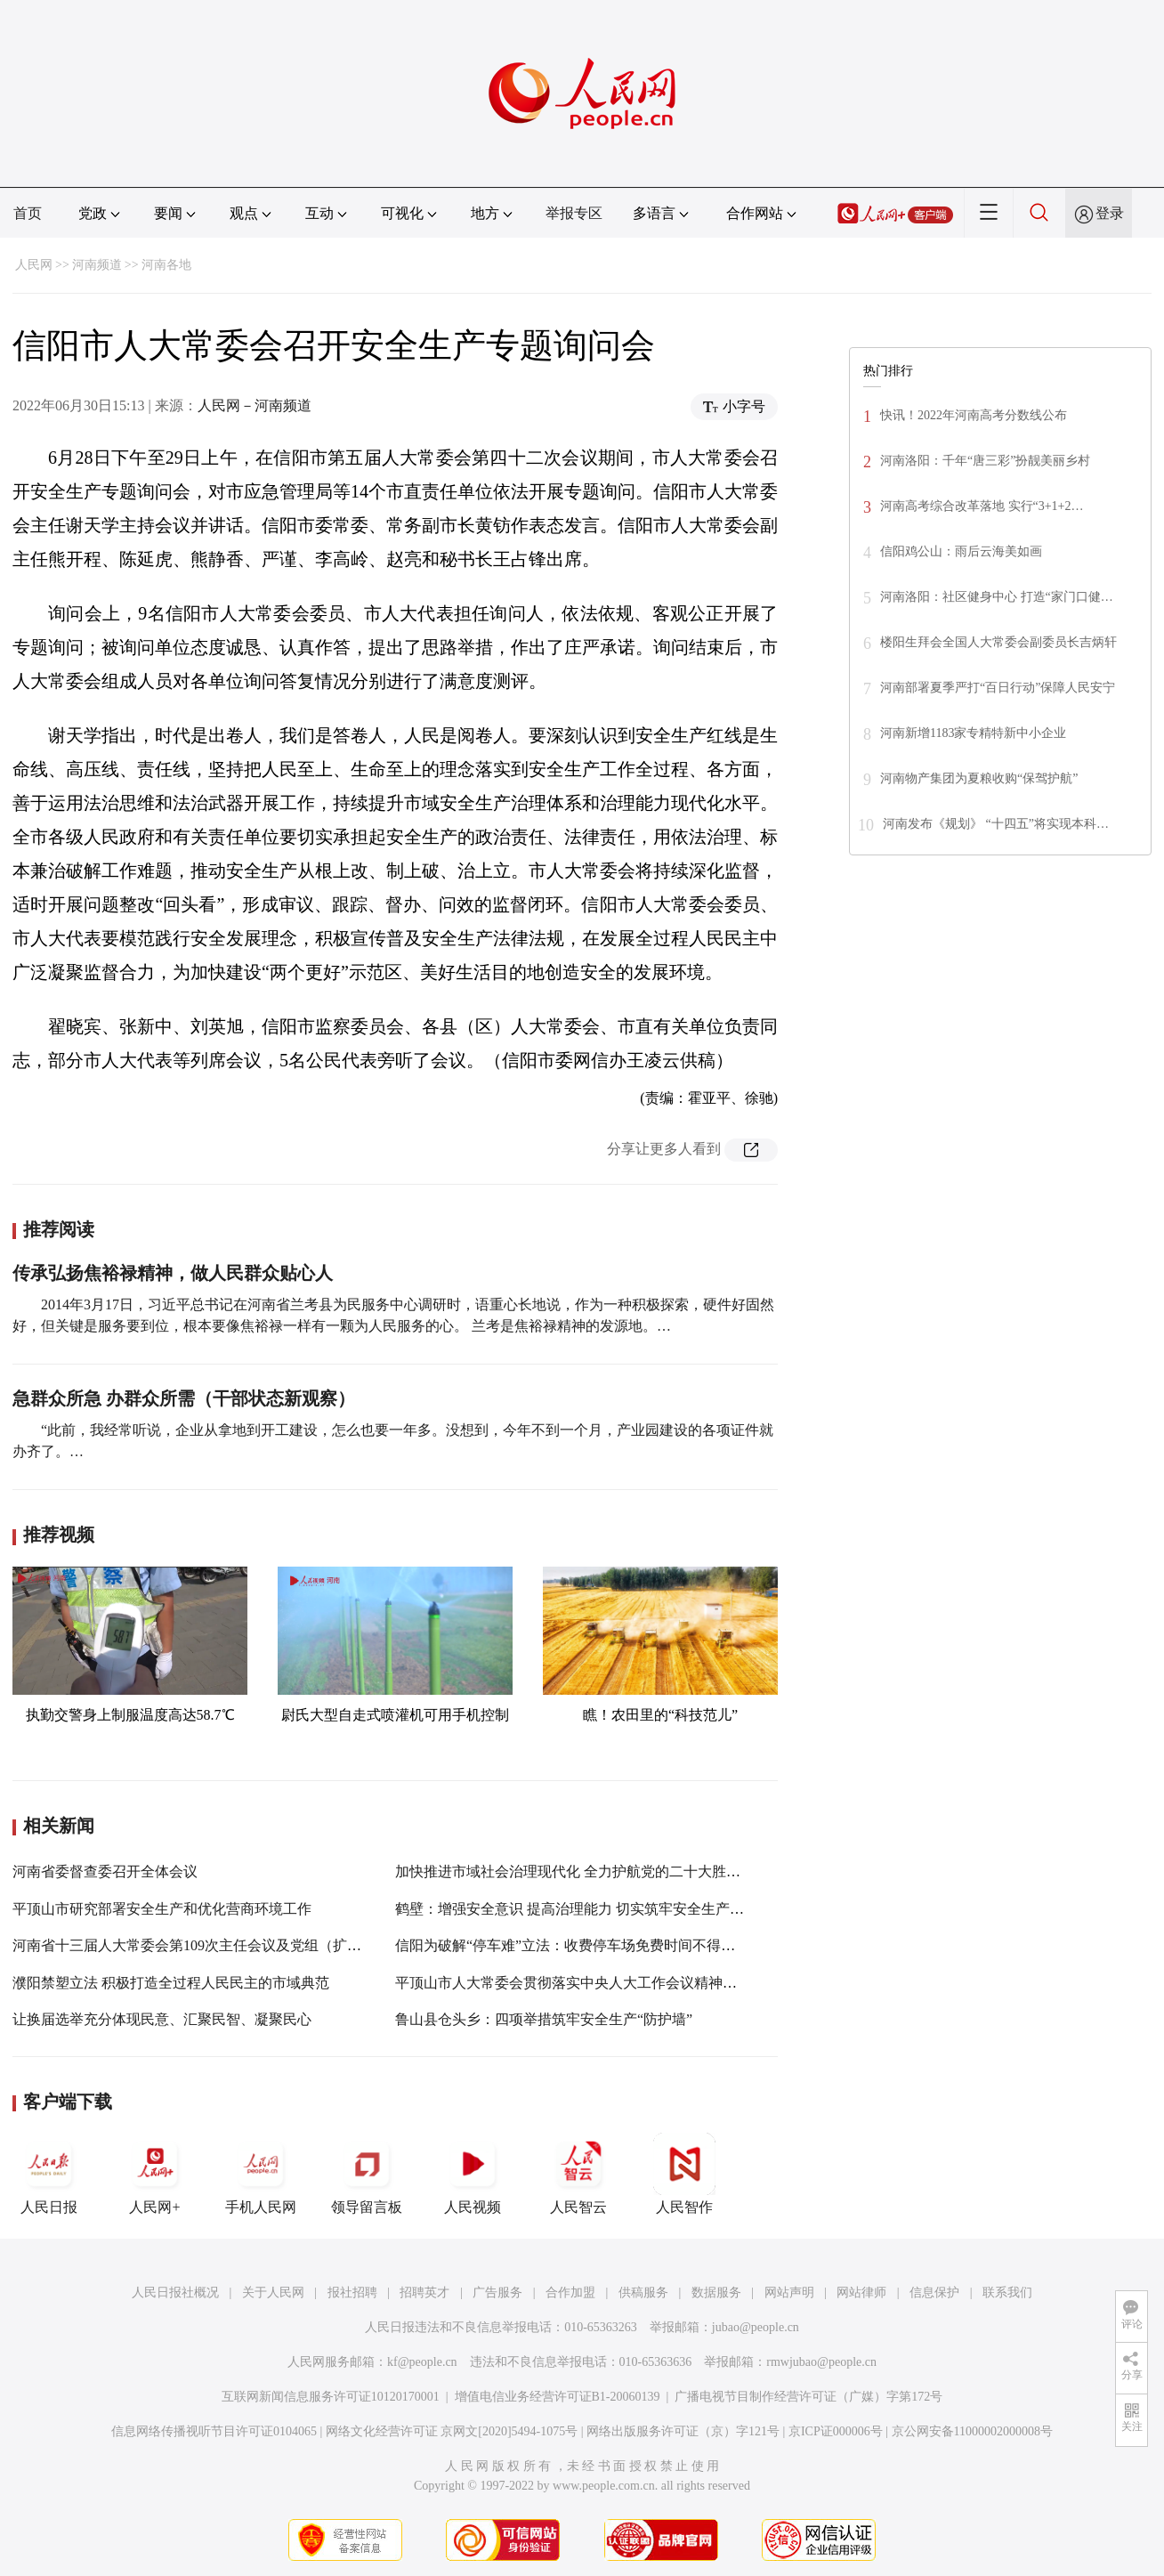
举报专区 (574, 213)
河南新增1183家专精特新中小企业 (973, 733)
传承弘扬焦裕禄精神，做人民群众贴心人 (172, 1273)
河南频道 (97, 264)
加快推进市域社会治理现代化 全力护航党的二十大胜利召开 (582, 1871)
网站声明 (789, 2292)
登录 (1109, 213)
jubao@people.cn (755, 2327)
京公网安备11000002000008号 (972, 2431)
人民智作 (684, 2174)
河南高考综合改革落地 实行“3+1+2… (982, 506)
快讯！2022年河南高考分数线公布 (973, 415)
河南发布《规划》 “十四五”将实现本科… (996, 823)
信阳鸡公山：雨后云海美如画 (961, 551)
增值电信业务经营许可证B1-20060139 (557, 2396)
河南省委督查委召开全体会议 (105, 1871)
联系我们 (1007, 2292)
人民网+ (155, 2174)
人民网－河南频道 (254, 405)
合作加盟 (570, 2292)
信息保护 (934, 2292)
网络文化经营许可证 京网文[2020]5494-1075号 (452, 2431)
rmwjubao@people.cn (821, 2362)
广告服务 (497, 2292)
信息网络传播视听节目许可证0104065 (214, 2431)
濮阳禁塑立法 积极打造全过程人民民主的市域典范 (170, 1982)
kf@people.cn (422, 2362)
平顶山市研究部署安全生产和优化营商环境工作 (161, 1908)
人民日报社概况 (175, 2292)
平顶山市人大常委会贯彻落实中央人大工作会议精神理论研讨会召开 (608, 1982)
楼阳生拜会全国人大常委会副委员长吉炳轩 (998, 642)
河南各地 (166, 264)
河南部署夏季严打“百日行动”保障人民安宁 (997, 687)
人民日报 (49, 2174)
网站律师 (861, 2292)
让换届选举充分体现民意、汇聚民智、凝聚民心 (161, 2019)
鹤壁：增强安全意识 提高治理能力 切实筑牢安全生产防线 (576, 1908)
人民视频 (472, 2174)
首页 (27, 213)
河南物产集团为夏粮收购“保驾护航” (979, 778)
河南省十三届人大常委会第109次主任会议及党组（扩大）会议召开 (222, 1945)
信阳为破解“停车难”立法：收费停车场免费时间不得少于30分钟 (593, 1945)
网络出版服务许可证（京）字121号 (683, 2431)
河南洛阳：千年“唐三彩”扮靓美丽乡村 (985, 460)
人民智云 (578, 2174)
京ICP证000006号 (835, 2431)
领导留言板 (366, 2174)
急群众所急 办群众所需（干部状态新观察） (183, 1398)
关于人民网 (273, 2292)
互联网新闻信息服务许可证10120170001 (331, 2396)
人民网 (34, 264)
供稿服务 (643, 2292)
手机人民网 (260, 2174)
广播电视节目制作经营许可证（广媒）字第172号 (808, 2396)
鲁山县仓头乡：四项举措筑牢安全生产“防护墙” (543, 2019)
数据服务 (716, 2292)
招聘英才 (424, 2292)
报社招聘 (352, 2292)
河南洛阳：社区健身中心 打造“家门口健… (996, 596)
